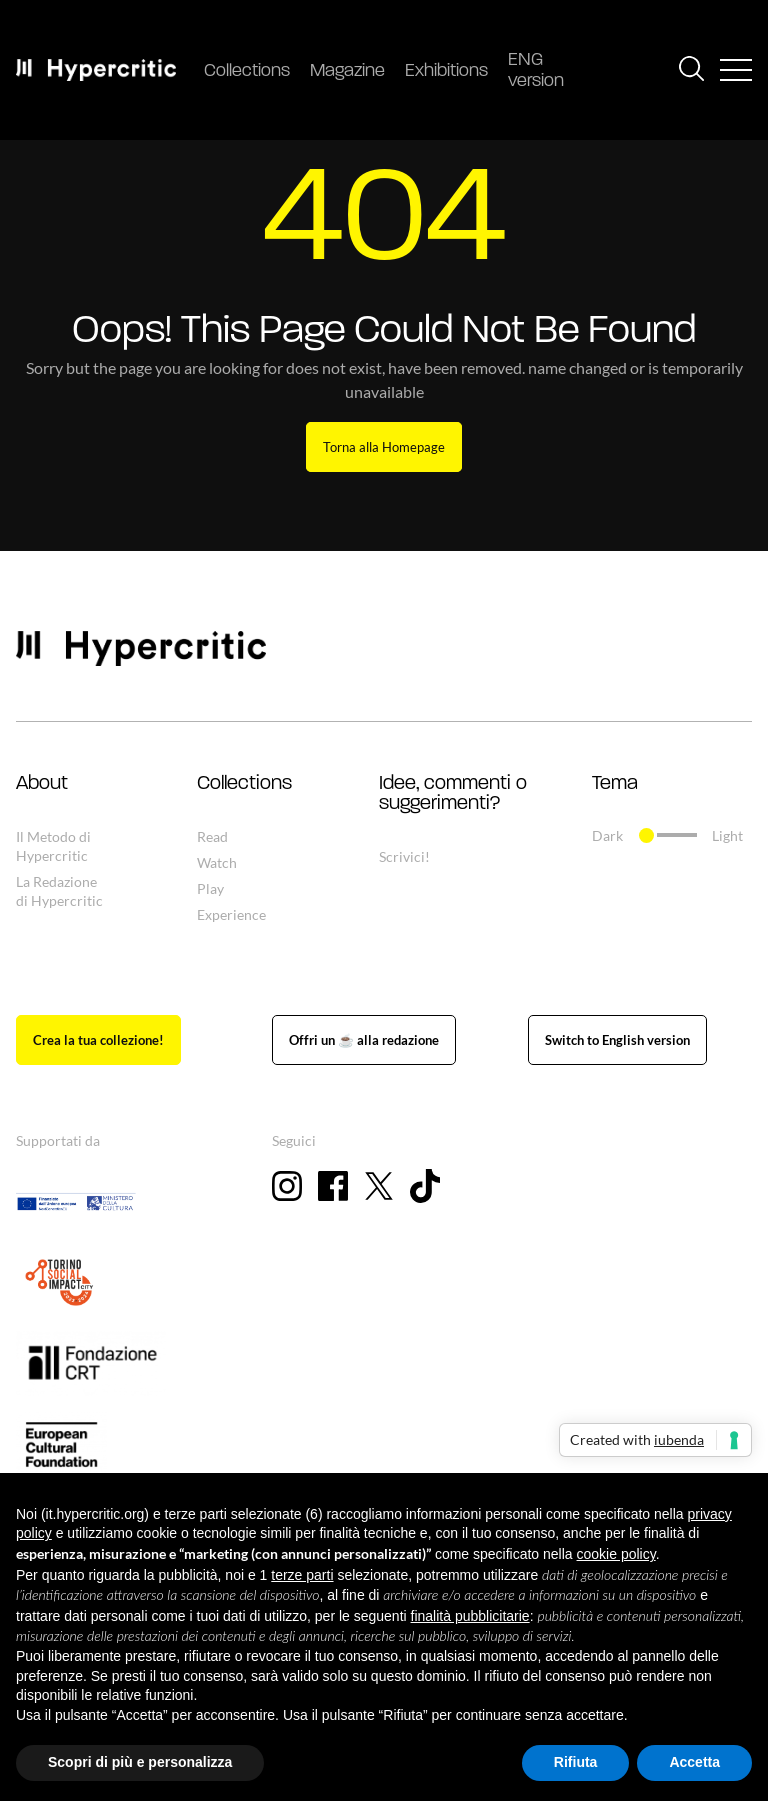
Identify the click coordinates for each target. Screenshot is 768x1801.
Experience (231, 914)
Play (210, 888)
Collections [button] (244, 784)
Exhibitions (446, 71)
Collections (247, 71)
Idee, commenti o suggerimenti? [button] (453, 794)
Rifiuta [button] (576, 1762)
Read (212, 836)
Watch (217, 862)
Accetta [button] (694, 1762)
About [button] (42, 784)
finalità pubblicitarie (470, 1616)
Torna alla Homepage (384, 447)
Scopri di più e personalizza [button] (140, 1762)
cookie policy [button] (616, 1554)
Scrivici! (404, 856)
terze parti (302, 1575)
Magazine (347, 71)
